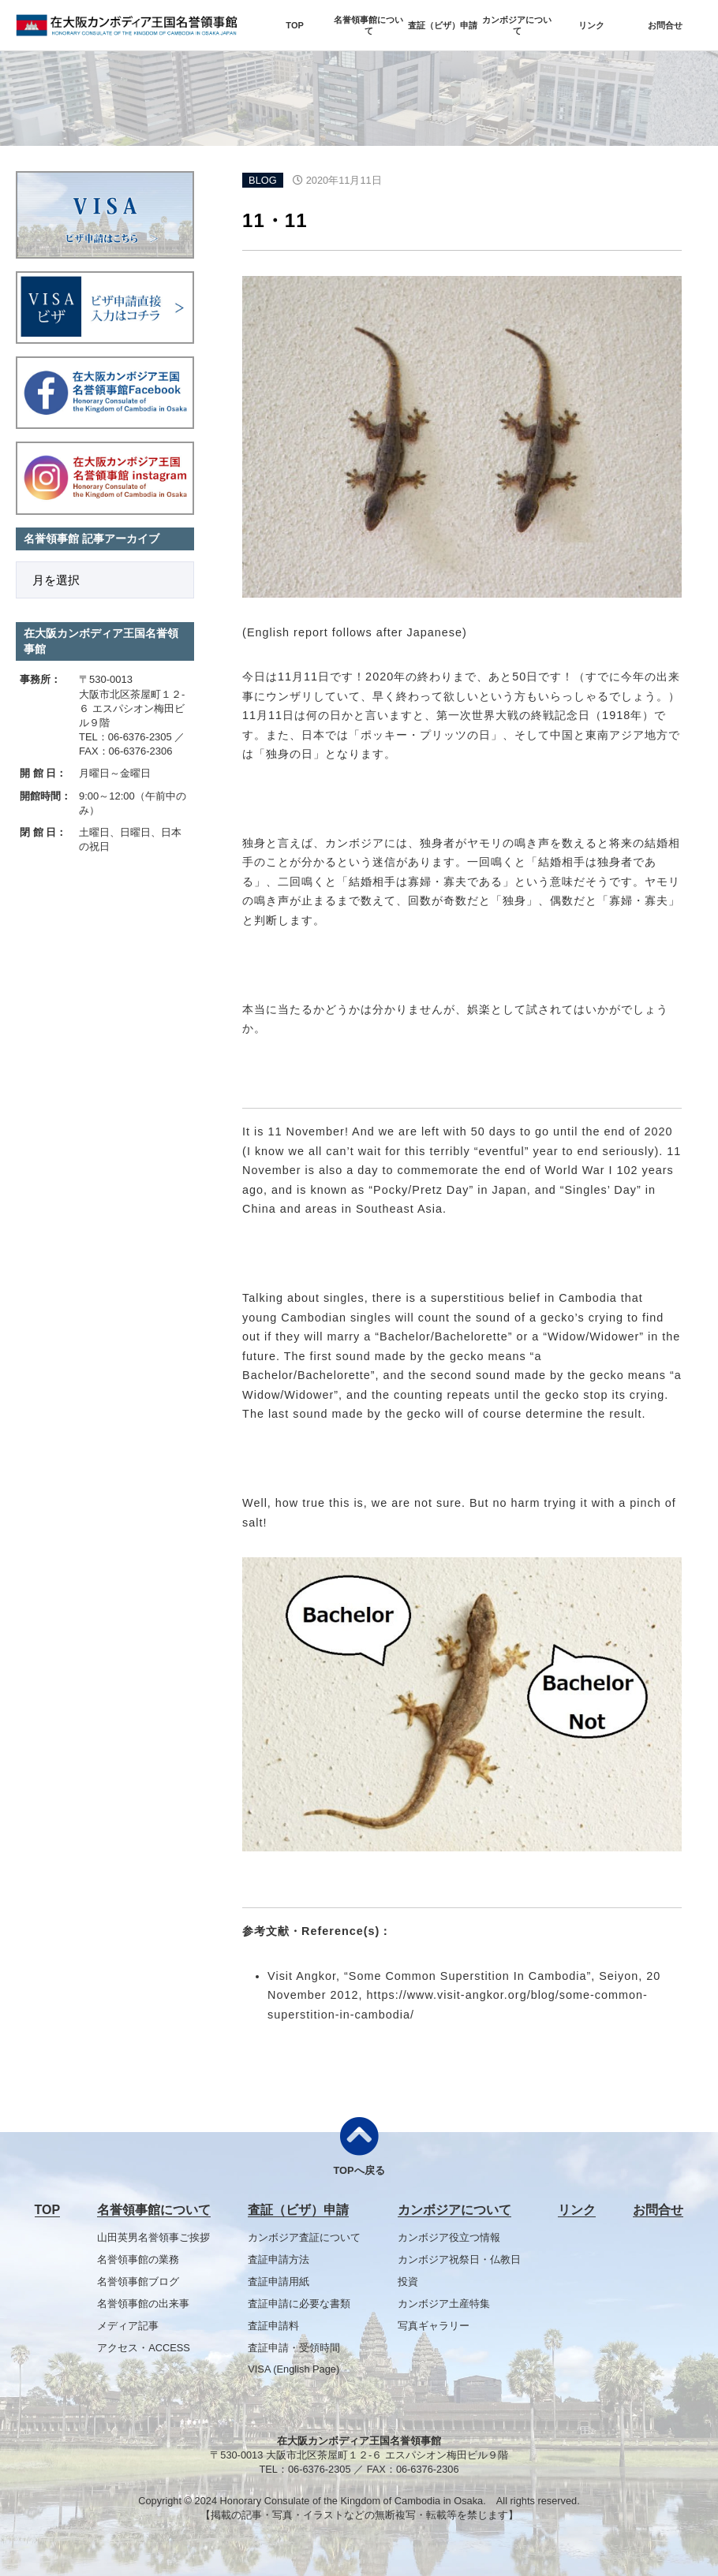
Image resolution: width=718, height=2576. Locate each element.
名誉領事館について (368, 25)
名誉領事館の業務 (138, 2259)
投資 (408, 2281)
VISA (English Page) (293, 2369)
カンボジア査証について (304, 2237)
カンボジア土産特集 (444, 2303)
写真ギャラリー (433, 2326)
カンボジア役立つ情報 (449, 2237)
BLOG (263, 180)
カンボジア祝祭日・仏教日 (459, 2259)
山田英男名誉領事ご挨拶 (153, 2237)
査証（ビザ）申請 (442, 25)
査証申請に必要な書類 (299, 2303)
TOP (294, 25)
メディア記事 (128, 2326)
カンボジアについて (517, 25)
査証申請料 (273, 2326)
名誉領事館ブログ (138, 2281)
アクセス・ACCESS (143, 2348)
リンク (591, 25)
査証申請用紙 (278, 2281)
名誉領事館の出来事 (143, 2303)
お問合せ (665, 25)
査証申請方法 (278, 2259)
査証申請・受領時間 (294, 2348)
